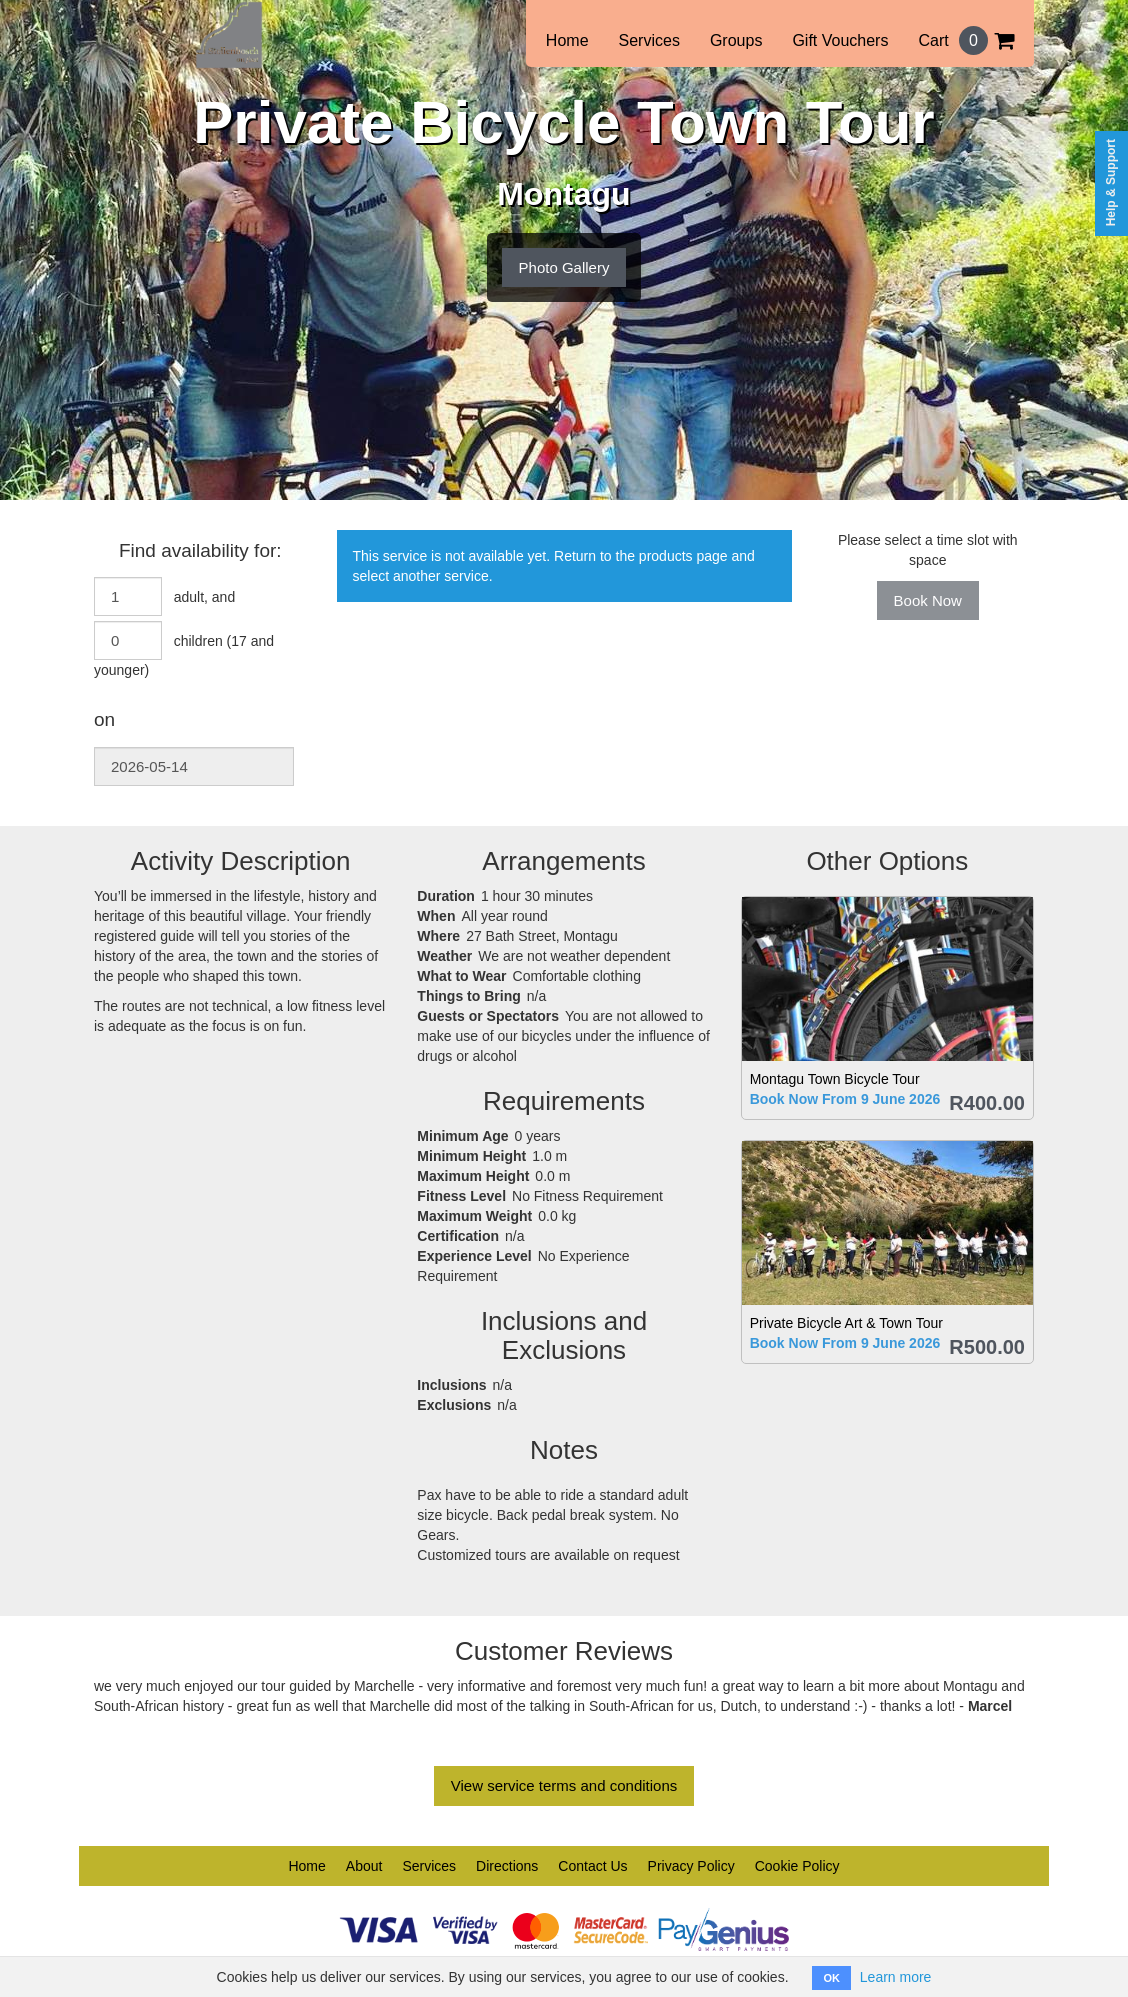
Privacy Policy (691, 1866)
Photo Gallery (564, 267)
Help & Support (1111, 182)
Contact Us (592, 1866)
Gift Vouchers (840, 40)
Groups (736, 40)
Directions (507, 1866)
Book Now (928, 600)
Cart (966, 40)
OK (831, 1978)
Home (567, 40)
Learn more (896, 1977)
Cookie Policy (797, 1866)
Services (649, 40)
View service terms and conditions (564, 1785)
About (364, 1866)
